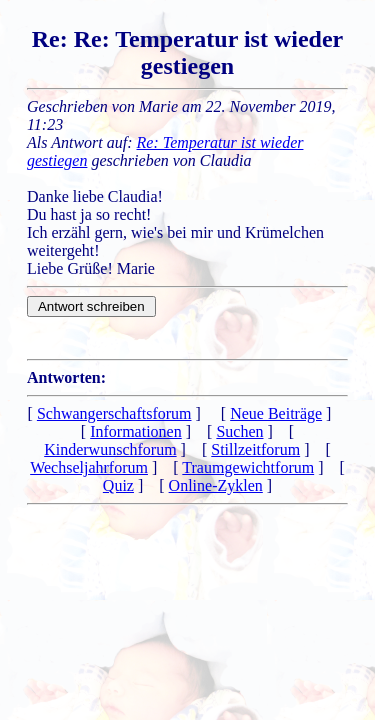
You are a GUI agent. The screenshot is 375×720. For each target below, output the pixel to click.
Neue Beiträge (276, 413)
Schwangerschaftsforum (114, 413)
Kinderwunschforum (110, 449)
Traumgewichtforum (248, 467)
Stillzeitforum (255, 449)
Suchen (239, 431)
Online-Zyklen (216, 485)
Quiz (118, 485)
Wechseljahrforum (89, 467)
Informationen (136, 431)
